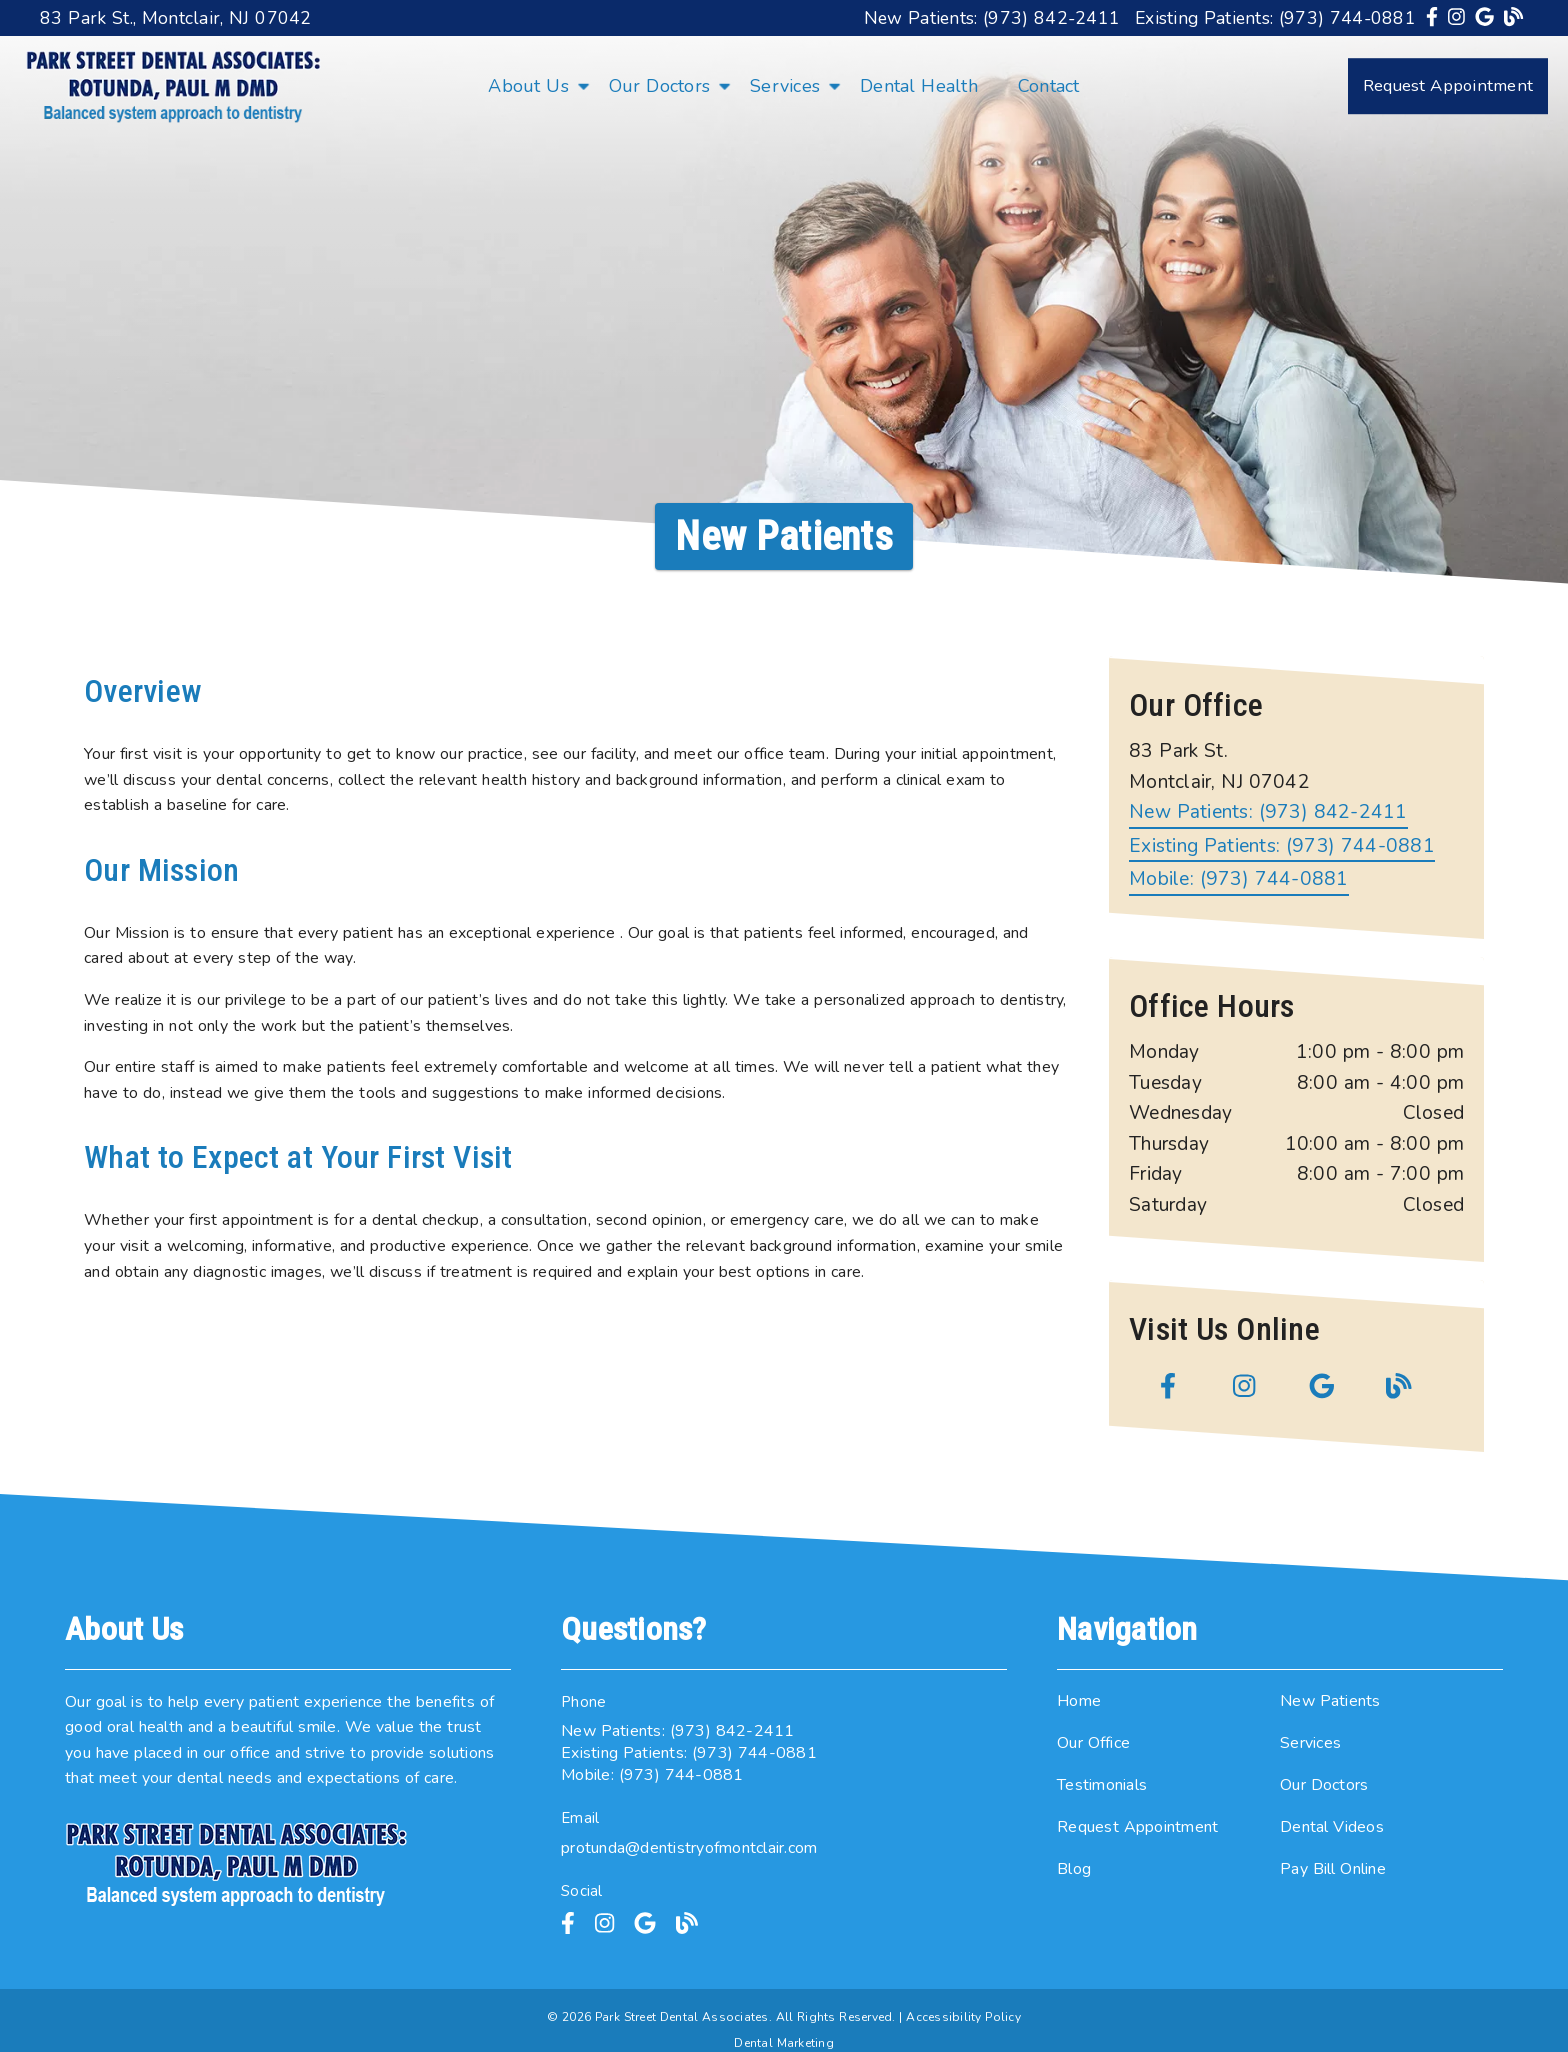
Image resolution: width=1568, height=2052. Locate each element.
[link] (1434, 18)
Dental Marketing (784, 2043)
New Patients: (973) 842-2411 (992, 18)
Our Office (1093, 1743)
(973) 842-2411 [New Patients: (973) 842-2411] (1268, 812)
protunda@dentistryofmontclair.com (689, 1848)
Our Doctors (659, 86)
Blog (1074, 1869)
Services (785, 86)
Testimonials (1102, 1785)
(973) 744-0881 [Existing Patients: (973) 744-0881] (1282, 846)
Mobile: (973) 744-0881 (1239, 879)
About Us (528, 86)
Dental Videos (1332, 1827)
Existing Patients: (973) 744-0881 (1275, 18)
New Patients (1330, 1701)
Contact (1049, 86)
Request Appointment (1137, 1827)
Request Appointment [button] (1448, 85)
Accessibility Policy (963, 2017)
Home (1079, 1701)
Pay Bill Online (1333, 1869)
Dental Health (919, 86)
